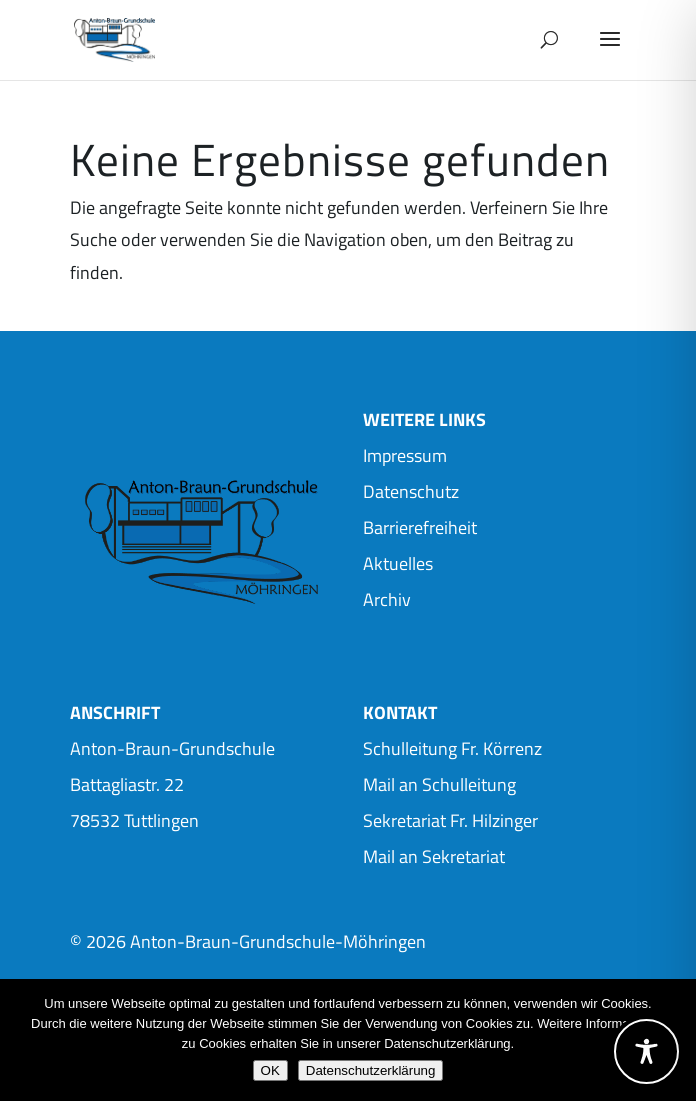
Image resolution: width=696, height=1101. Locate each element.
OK (270, 1070)
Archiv (387, 599)
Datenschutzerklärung (371, 1070)
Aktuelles (398, 563)
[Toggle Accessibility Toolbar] (646, 1051)
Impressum (405, 455)
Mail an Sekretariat (434, 856)
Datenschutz (411, 491)
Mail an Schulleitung (439, 784)
